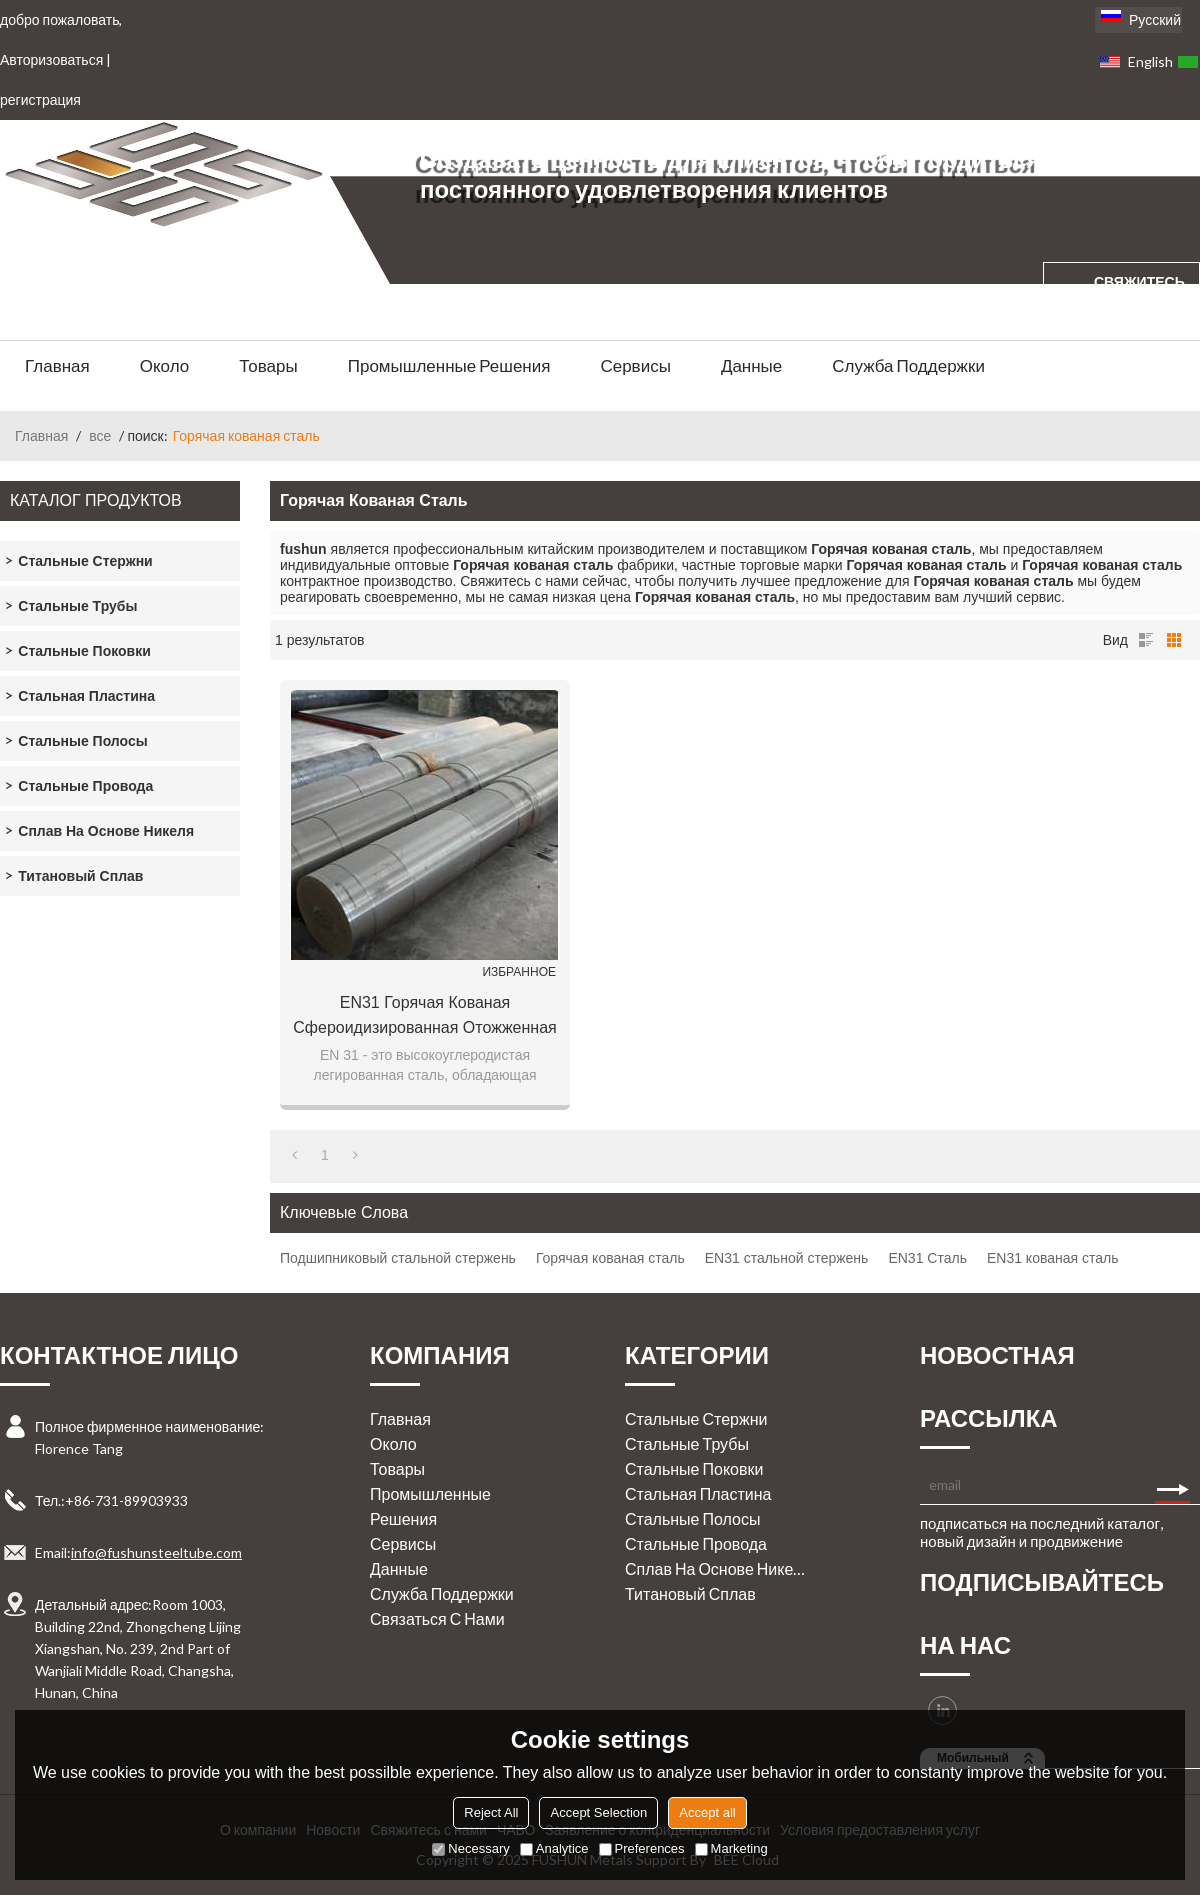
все (100, 435)
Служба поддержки (908, 365)
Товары (268, 365)
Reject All (491, 1812)
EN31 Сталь (927, 1258)
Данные (751, 365)
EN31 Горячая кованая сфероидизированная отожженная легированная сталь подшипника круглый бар (424, 1017)
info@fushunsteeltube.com (156, 1552)
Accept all (707, 1812)
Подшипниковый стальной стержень (398, 1258)
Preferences (642, 1848)
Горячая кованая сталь (610, 1258)
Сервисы (635, 365)
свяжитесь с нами (1139, 300)
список (1146, 640)
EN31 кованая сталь (1053, 1258)
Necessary (470, 1848)
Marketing (731, 1848)
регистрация (40, 99)
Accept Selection (598, 1812)
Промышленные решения (449, 365)
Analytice (554, 1848)
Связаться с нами (437, 1618)
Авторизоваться (51, 59)
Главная (57, 365)
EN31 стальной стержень (787, 1258)
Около (165, 365)
